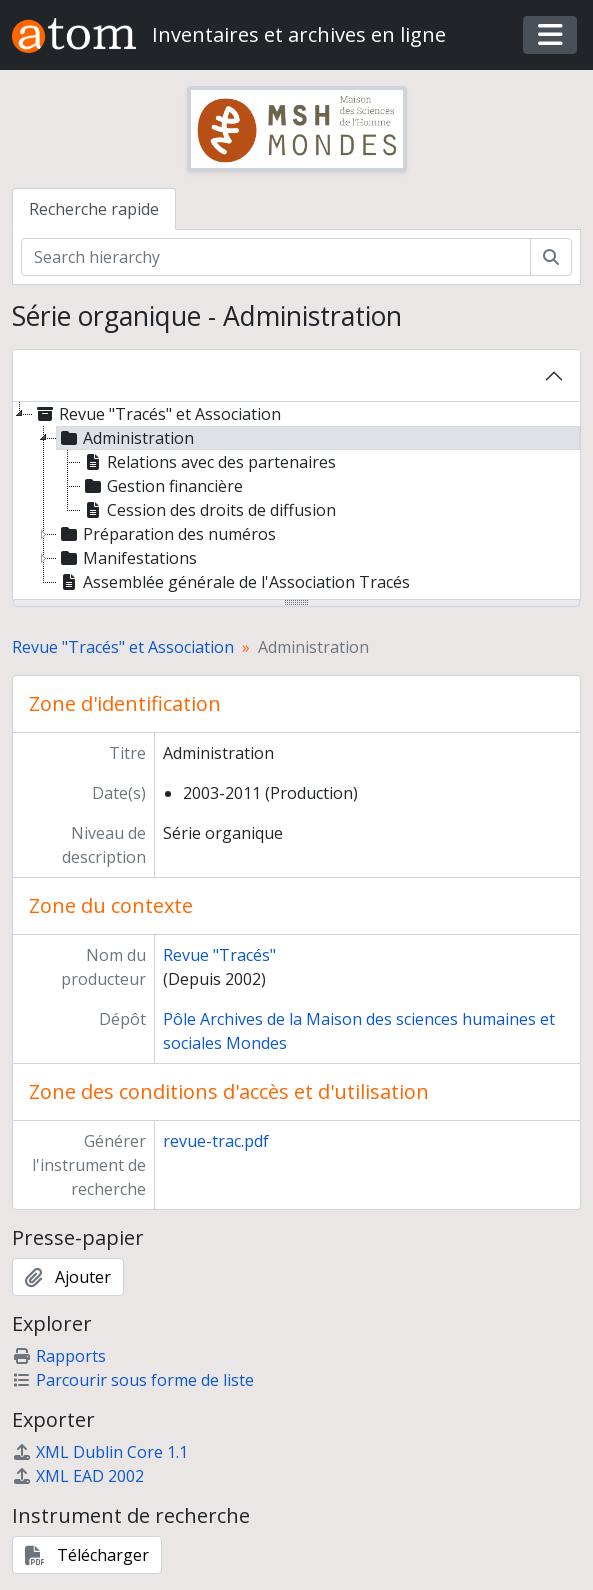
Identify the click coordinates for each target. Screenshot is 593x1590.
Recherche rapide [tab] (94, 209)
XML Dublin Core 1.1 (100, 1452)
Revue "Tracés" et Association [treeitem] (157, 414)
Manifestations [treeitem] (127, 558)
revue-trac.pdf (216, 1141)
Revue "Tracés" (219, 955)
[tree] (296, 502)
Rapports (59, 1356)
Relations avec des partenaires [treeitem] (208, 462)
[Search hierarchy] (276, 257)
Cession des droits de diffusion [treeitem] (208, 510)
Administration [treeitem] (125, 438)
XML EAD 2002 (78, 1476)
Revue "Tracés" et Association (123, 647)
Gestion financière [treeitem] (162, 486)
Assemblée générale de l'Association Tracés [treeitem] (233, 582)
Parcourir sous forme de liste (133, 1380)
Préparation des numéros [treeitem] (166, 534)
